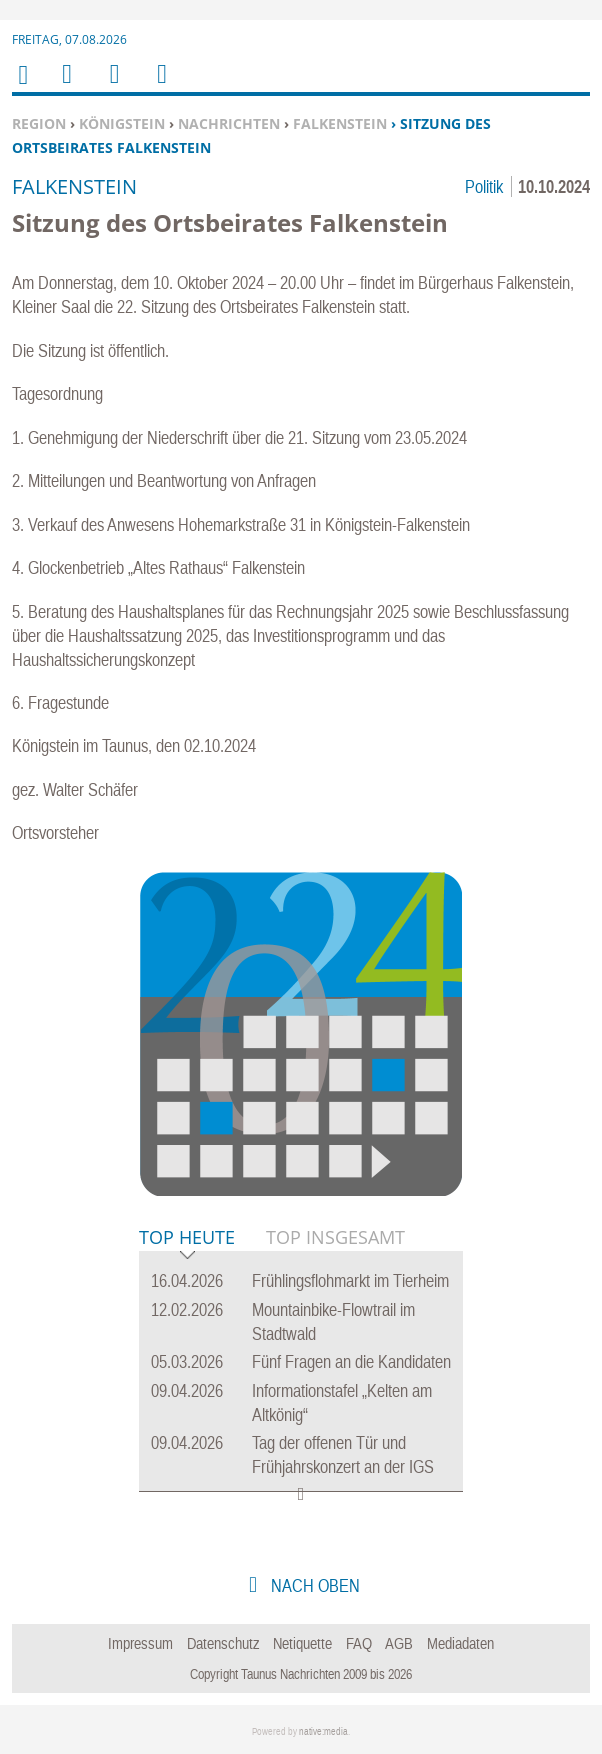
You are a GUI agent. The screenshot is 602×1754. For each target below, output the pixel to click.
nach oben (313, 1585)
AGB (399, 1643)
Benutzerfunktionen (160, 86)
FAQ (359, 1643)
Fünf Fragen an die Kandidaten (351, 1361)
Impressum (140, 1643)
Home (22, 87)
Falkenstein (340, 123)
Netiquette (302, 1643)
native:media (323, 1731)
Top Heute (187, 1238)
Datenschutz (223, 1643)
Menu (66, 86)
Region (39, 123)
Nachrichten (229, 123)
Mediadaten (460, 1643)
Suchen (111, 86)
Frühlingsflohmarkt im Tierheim (350, 1280)
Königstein (122, 123)
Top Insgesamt (335, 1237)
